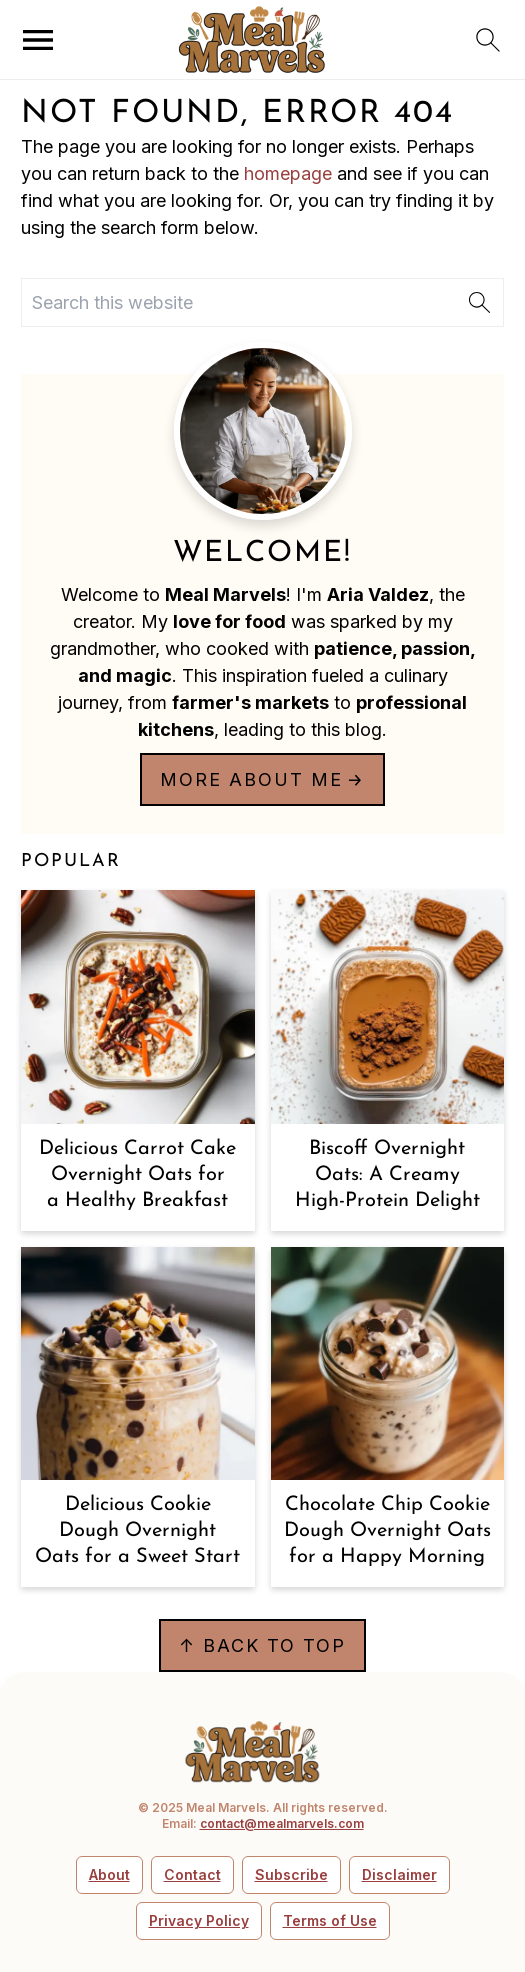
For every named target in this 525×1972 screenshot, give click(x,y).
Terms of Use (330, 1920)
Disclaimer (399, 1874)
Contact (192, 1874)
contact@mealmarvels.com (282, 1823)
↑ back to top (262, 1645)
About (109, 1874)
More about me (251, 779)
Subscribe (291, 1874)
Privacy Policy (199, 1920)
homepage (288, 173)
